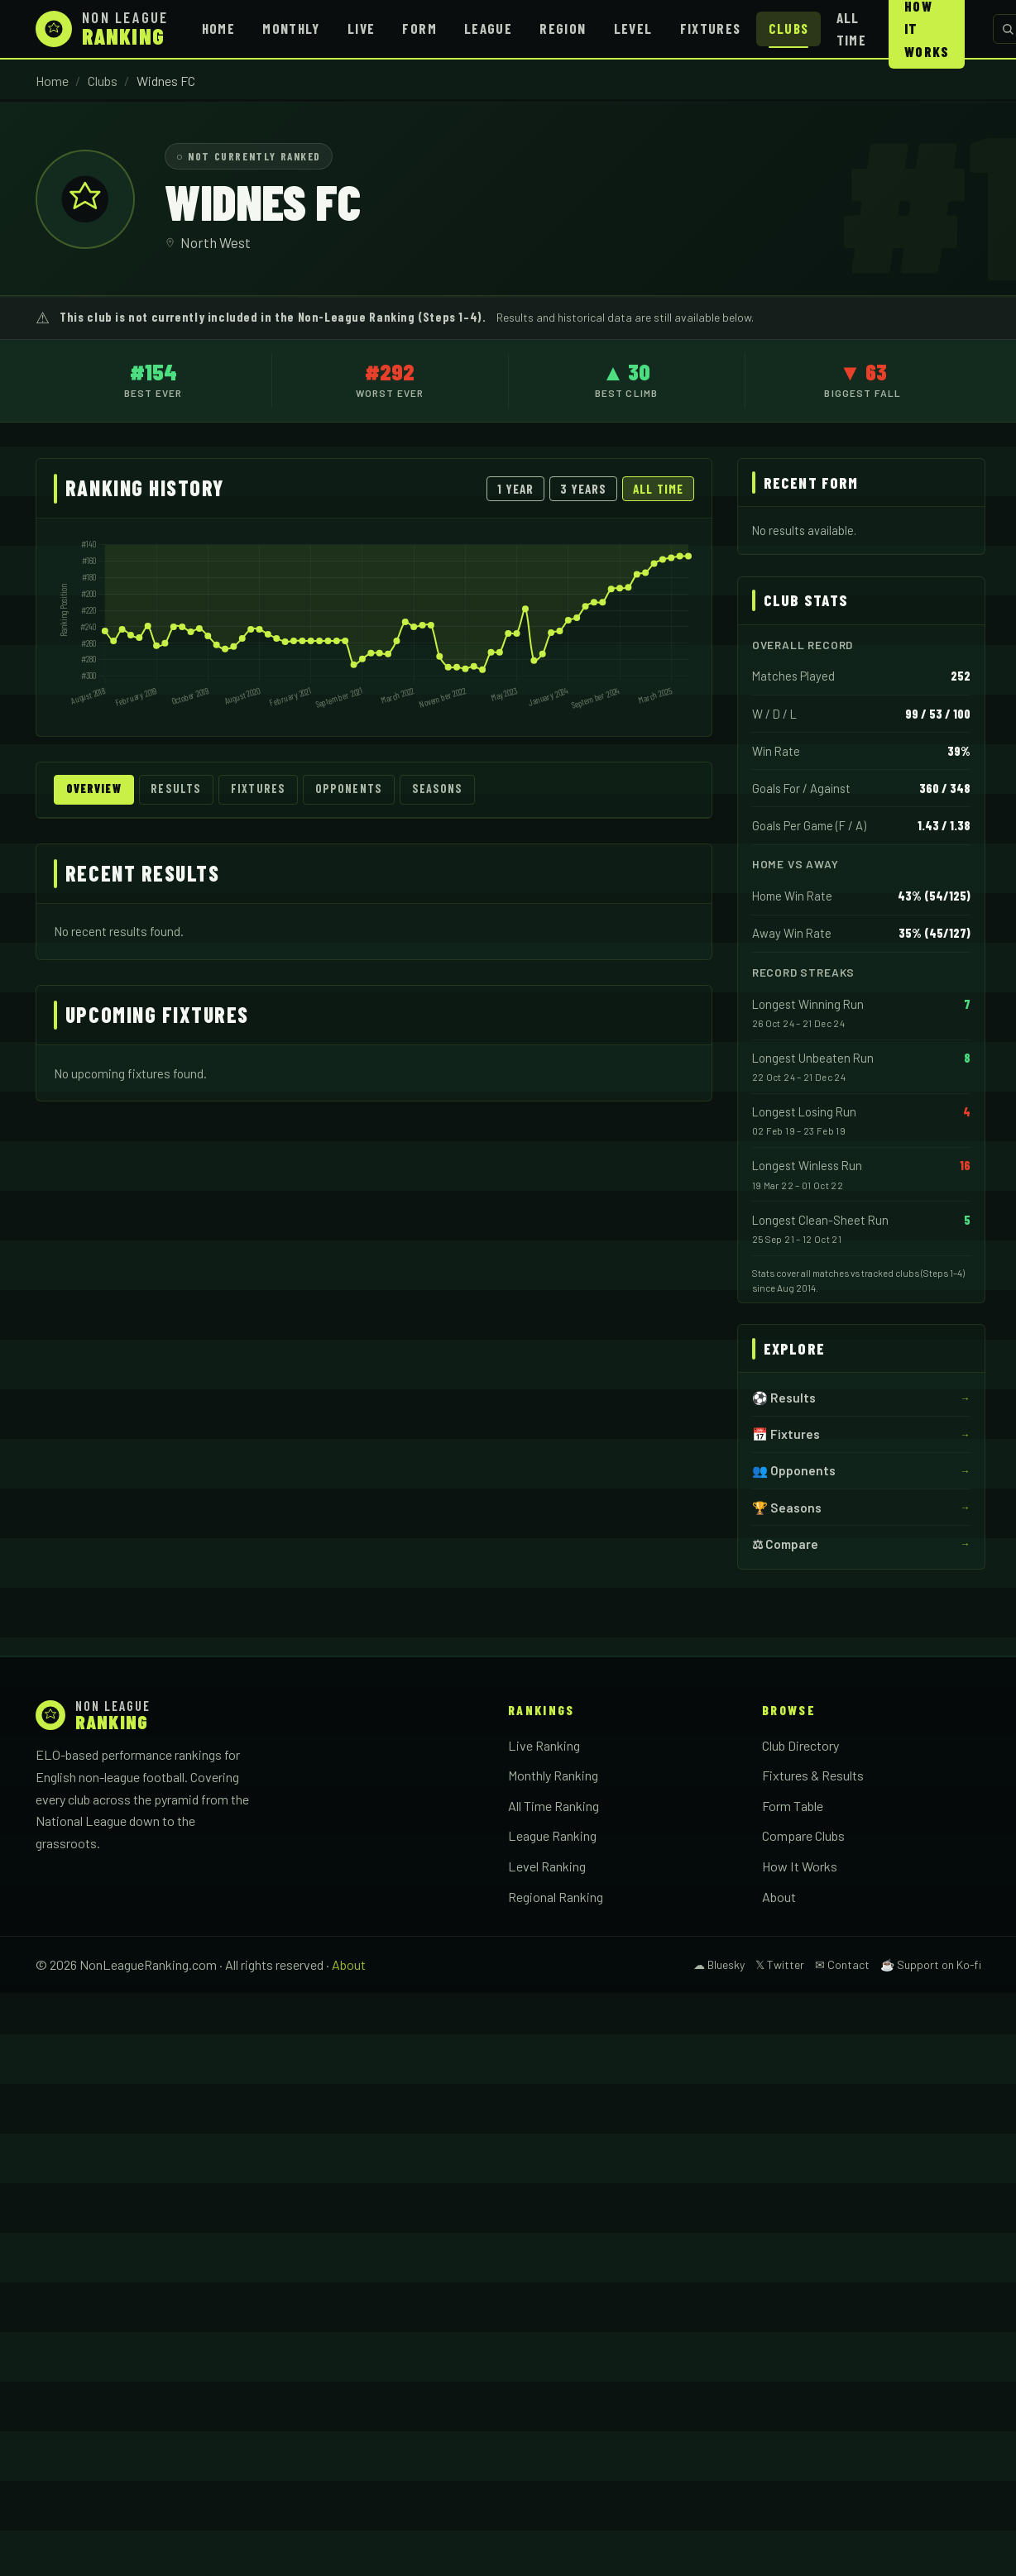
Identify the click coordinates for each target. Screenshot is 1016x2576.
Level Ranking (547, 1866)
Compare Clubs (803, 1835)
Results (183, 790)
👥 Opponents (794, 1470)
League (488, 28)
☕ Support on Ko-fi (930, 1964)
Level (633, 28)
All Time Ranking (553, 1806)
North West (215, 242)
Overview (96, 790)
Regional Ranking (555, 1897)
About (779, 1897)
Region (562, 28)
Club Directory (800, 1745)
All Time (851, 28)
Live (361, 28)
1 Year (515, 488)
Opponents (360, 790)
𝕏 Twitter (779, 1964)
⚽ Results (784, 1397)
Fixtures (710, 28)
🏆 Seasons (787, 1507)
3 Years (583, 488)
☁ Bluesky (719, 1964)
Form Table (792, 1806)
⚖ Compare (785, 1544)
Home (218, 28)
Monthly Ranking (553, 1775)
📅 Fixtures (786, 1434)
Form (419, 28)
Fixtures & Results (813, 1775)
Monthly (291, 28)
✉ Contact (842, 1964)
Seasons (451, 790)
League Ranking (552, 1835)
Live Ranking (544, 1745)
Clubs (789, 28)
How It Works (799, 1866)
